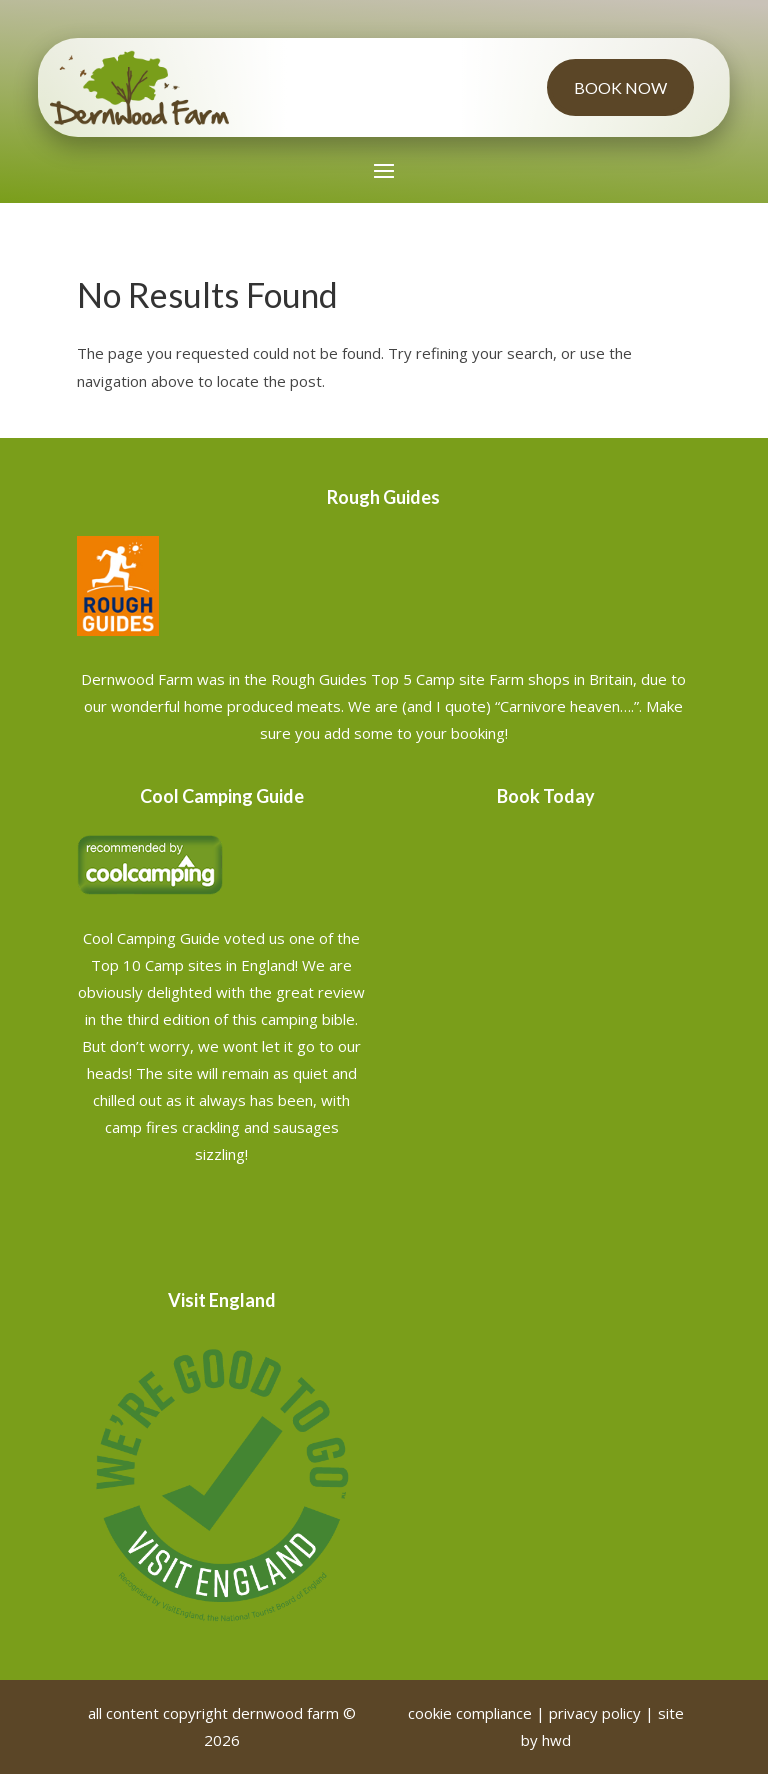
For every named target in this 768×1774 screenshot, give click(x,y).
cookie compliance (470, 1713)
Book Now (620, 87)
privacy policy (595, 1713)
